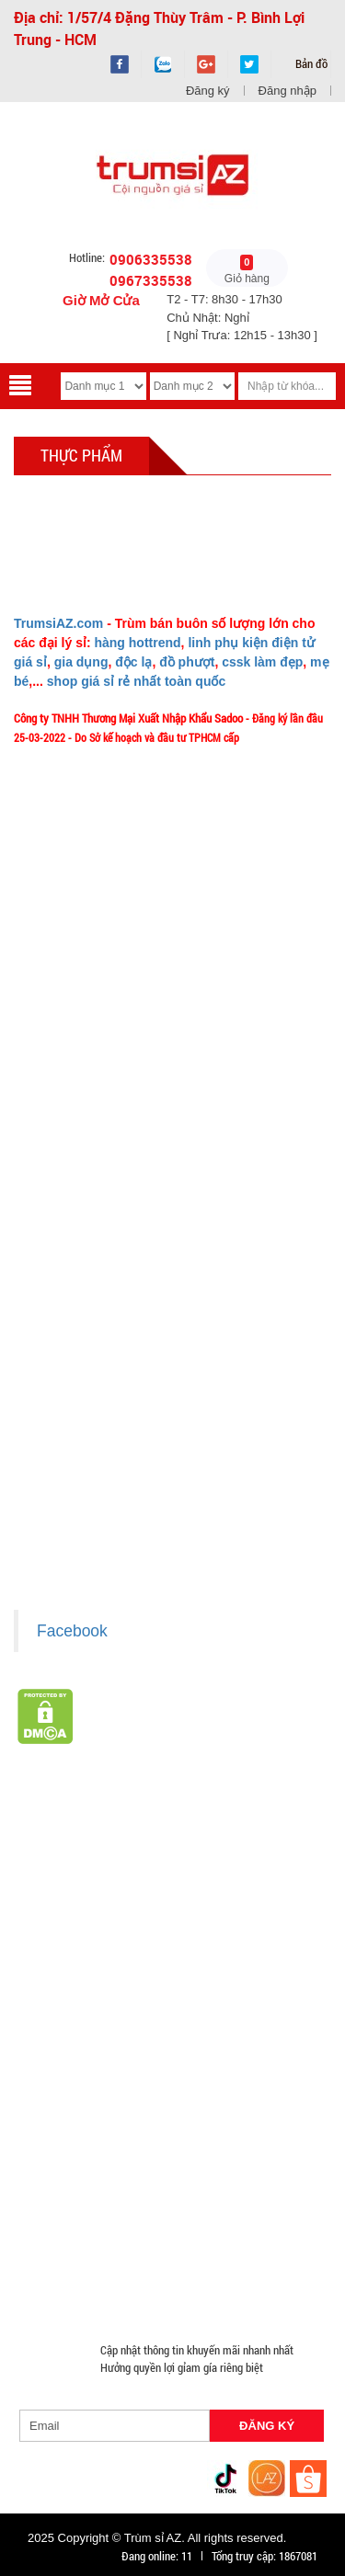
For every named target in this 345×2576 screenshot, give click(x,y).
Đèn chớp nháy (124, 1953)
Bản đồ (310, 63)
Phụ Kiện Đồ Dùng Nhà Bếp (91, 2130)
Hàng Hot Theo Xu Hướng (184, 1865)
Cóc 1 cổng (50, 1975)
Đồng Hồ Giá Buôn (213, 2240)
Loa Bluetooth (269, 1909)
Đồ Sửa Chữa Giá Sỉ (71, 2262)
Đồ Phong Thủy (61, 1909)
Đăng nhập (287, 90)
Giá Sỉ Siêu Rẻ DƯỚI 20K (83, 1843)
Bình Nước (268, 1887)
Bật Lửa (141, 2064)
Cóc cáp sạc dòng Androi (229, 1997)
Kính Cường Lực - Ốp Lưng (176, 2041)
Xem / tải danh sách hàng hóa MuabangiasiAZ (132, 1544)
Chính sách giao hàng (76, 1381)
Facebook (72, 1631)
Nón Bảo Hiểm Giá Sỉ (75, 2152)
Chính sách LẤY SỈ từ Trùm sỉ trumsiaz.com (127, 1355)
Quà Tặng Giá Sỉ (62, 2196)
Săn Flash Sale (60, 1865)
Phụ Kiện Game (233, 2174)
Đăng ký (208, 90)
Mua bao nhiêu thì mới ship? (91, 1113)
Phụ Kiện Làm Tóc (172, 1931)
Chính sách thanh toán (79, 1409)
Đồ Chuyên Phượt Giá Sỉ (151, 2218)
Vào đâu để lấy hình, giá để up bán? (109, 1167)
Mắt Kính (138, 2284)
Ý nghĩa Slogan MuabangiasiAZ (98, 1059)
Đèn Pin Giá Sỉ (58, 2284)
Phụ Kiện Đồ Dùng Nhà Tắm (92, 2108)
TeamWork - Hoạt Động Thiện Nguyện (114, 1222)
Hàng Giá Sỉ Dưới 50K (204, 2152)
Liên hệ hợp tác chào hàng (87, 1490)
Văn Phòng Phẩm (167, 1909)
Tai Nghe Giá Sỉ (60, 2064)
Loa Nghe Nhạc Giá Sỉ (238, 2064)
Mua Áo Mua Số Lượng (199, 2262)
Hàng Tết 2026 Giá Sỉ (218, 1843)
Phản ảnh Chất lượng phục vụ (94, 1141)
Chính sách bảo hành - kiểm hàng (103, 1436)
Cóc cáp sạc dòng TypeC (83, 1997)
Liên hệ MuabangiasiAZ (80, 1086)
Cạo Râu (260, 1931)
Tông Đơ (43, 1953)
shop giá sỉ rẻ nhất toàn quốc (136, 681)
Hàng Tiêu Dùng (63, 1931)
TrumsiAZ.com (58, 623)
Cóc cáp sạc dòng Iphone (86, 2019)
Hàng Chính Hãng (216, 2019)
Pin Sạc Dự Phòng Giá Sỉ (83, 2240)
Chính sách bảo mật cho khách (98, 1463)
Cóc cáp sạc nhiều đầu (157, 1975)
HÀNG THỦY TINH (173, 1887)
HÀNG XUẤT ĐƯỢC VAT (71, 1821)
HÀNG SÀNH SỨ (63, 1887)
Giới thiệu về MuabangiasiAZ (93, 1032)
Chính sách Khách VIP (78, 1249)
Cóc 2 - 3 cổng (219, 1953)
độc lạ (133, 662)
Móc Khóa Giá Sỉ (64, 2174)
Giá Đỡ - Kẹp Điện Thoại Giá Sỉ (245, 2086)
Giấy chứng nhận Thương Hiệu (97, 1518)
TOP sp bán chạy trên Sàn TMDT (232, 1821)
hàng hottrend (137, 642)
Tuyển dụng (53, 1195)
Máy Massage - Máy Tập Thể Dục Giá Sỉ (222, 2196)
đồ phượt (186, 662)
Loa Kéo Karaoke (226, 2130)
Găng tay (150, 2174)
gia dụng (81, 662)
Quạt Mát (46, 2218)
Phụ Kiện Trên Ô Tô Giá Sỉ (85, 2086)
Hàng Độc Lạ (55, 2041)
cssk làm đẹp (262, 662)
